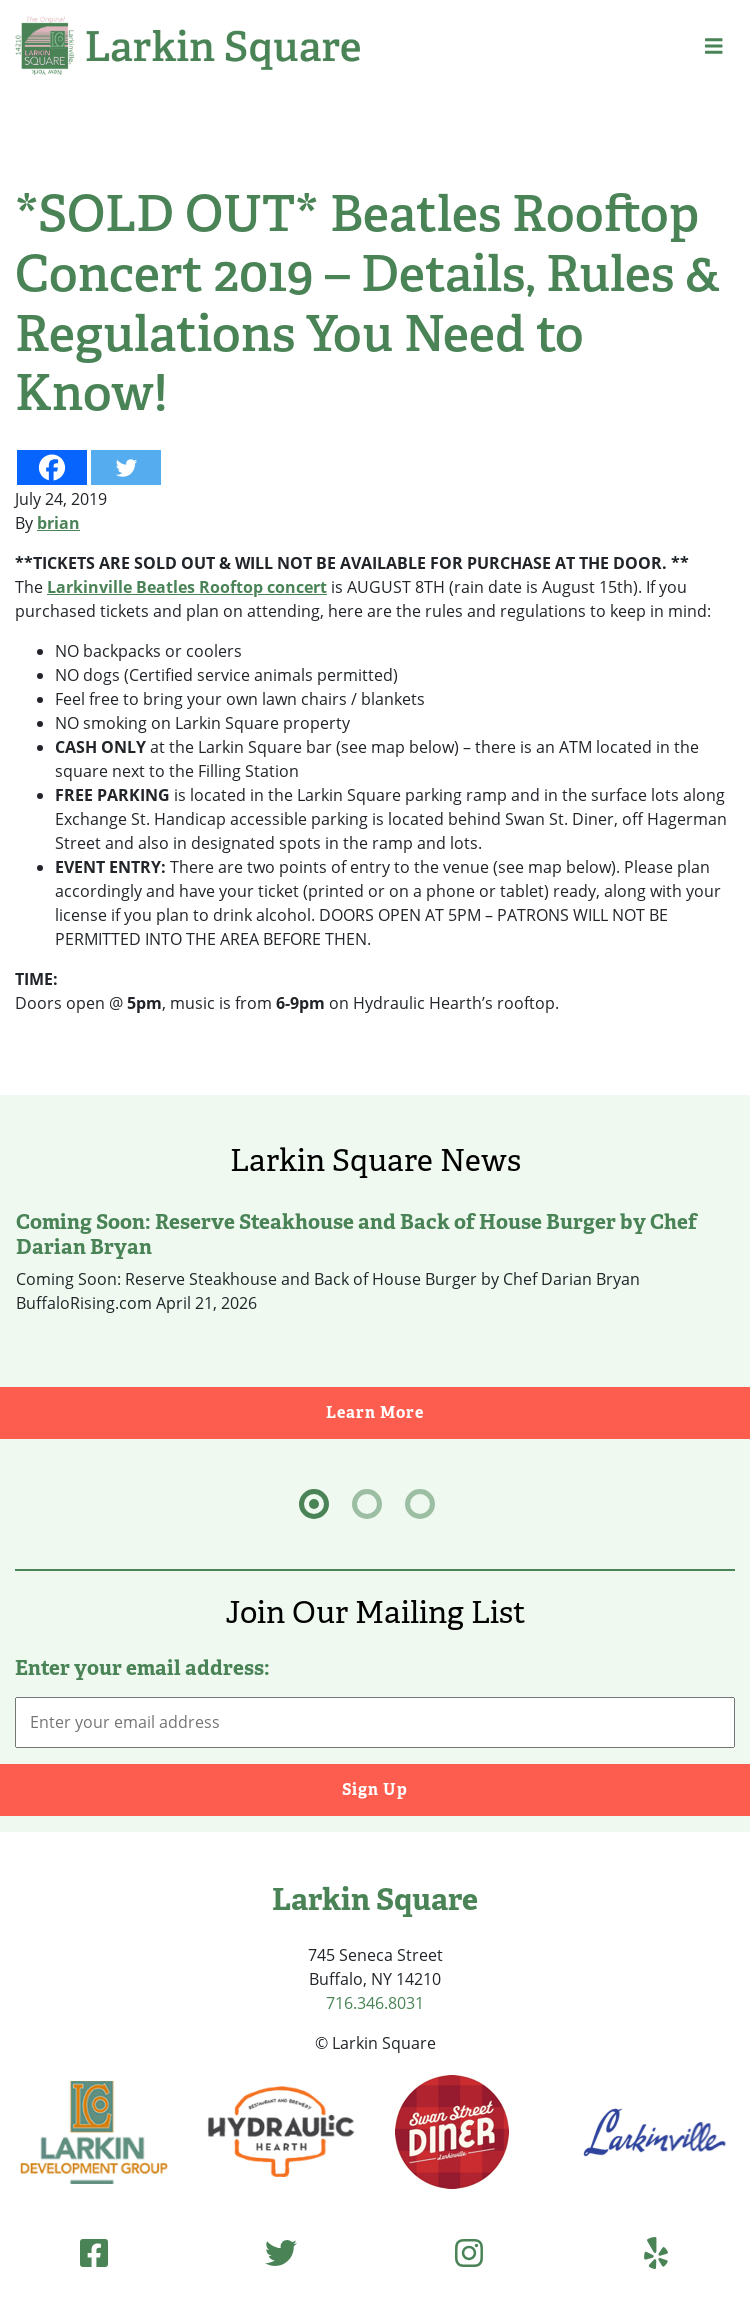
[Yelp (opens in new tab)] (656, 2252)
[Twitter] (126, 467)
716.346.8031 (375, 2003)
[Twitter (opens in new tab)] (281, 2252)
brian (58, 523)
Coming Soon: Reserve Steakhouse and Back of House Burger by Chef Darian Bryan (356, 1234)
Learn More (538, 1411)
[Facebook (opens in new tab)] (94, 2252)
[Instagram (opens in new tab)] (469, 2252)
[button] (714, 46)
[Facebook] (52, 467)
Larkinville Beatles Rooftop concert (187, 587)
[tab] (314, 1504)
